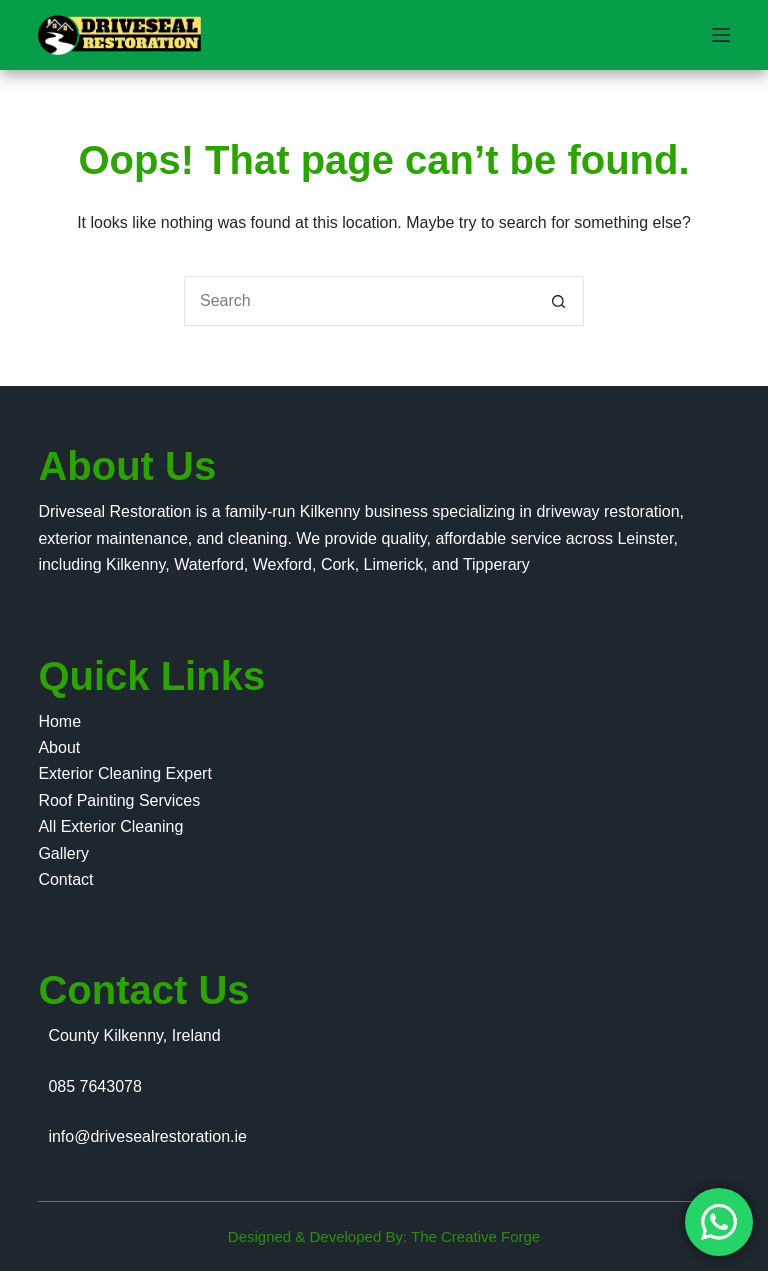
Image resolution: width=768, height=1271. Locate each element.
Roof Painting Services (119, 800)
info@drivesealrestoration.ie (147, 1136)
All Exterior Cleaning (110, 826)
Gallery (63, 853)
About (59, 747)
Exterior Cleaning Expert (124, 773)
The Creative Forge (475, 1236)
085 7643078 (94, 1086)
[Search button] (559, 301)
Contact (65, 879)
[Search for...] (359, 301)
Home (59, 721)
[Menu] (721, 35)
